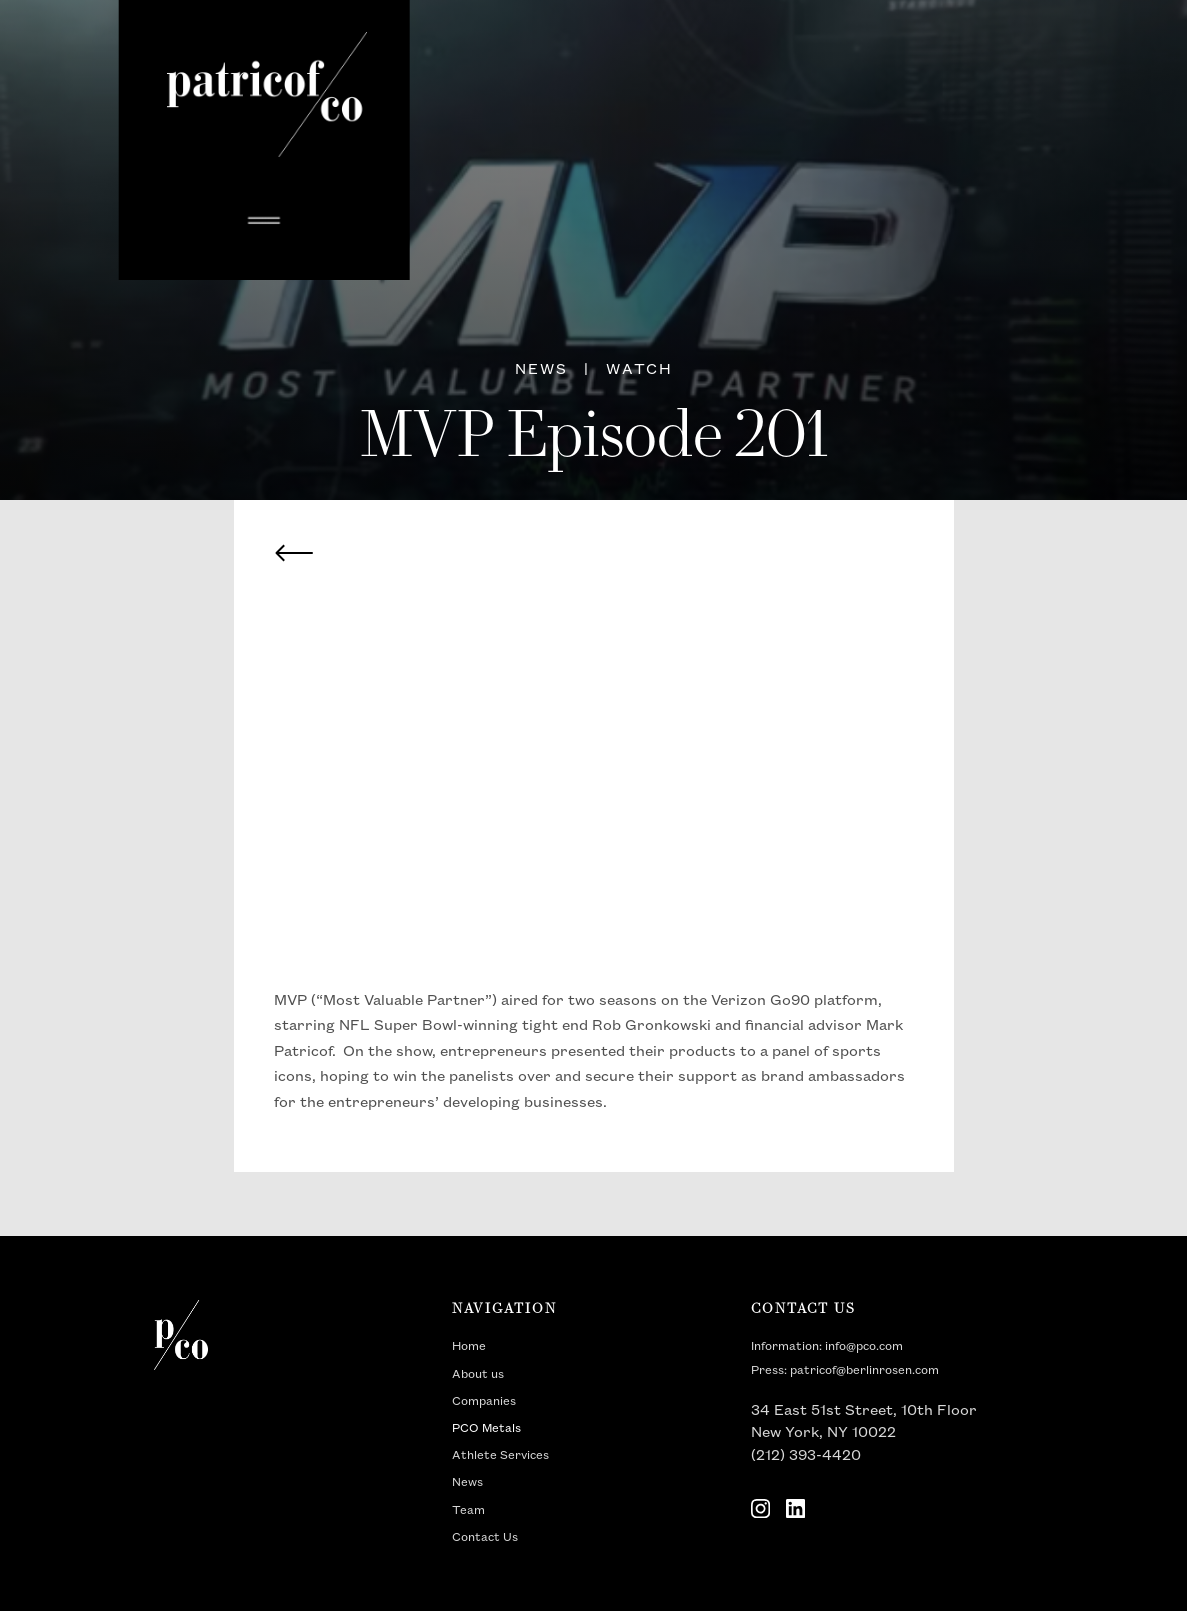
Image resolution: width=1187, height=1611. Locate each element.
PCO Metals (486, 1428)
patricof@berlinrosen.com (864, 1370)
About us (478, 1374)
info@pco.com (864, 1346)
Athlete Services (500, 1455)
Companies (484, 1401)
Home (469, 1346)
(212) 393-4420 (806, 1456)
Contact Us (485, 1537)
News (467, 1482)
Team (468, 1510)
